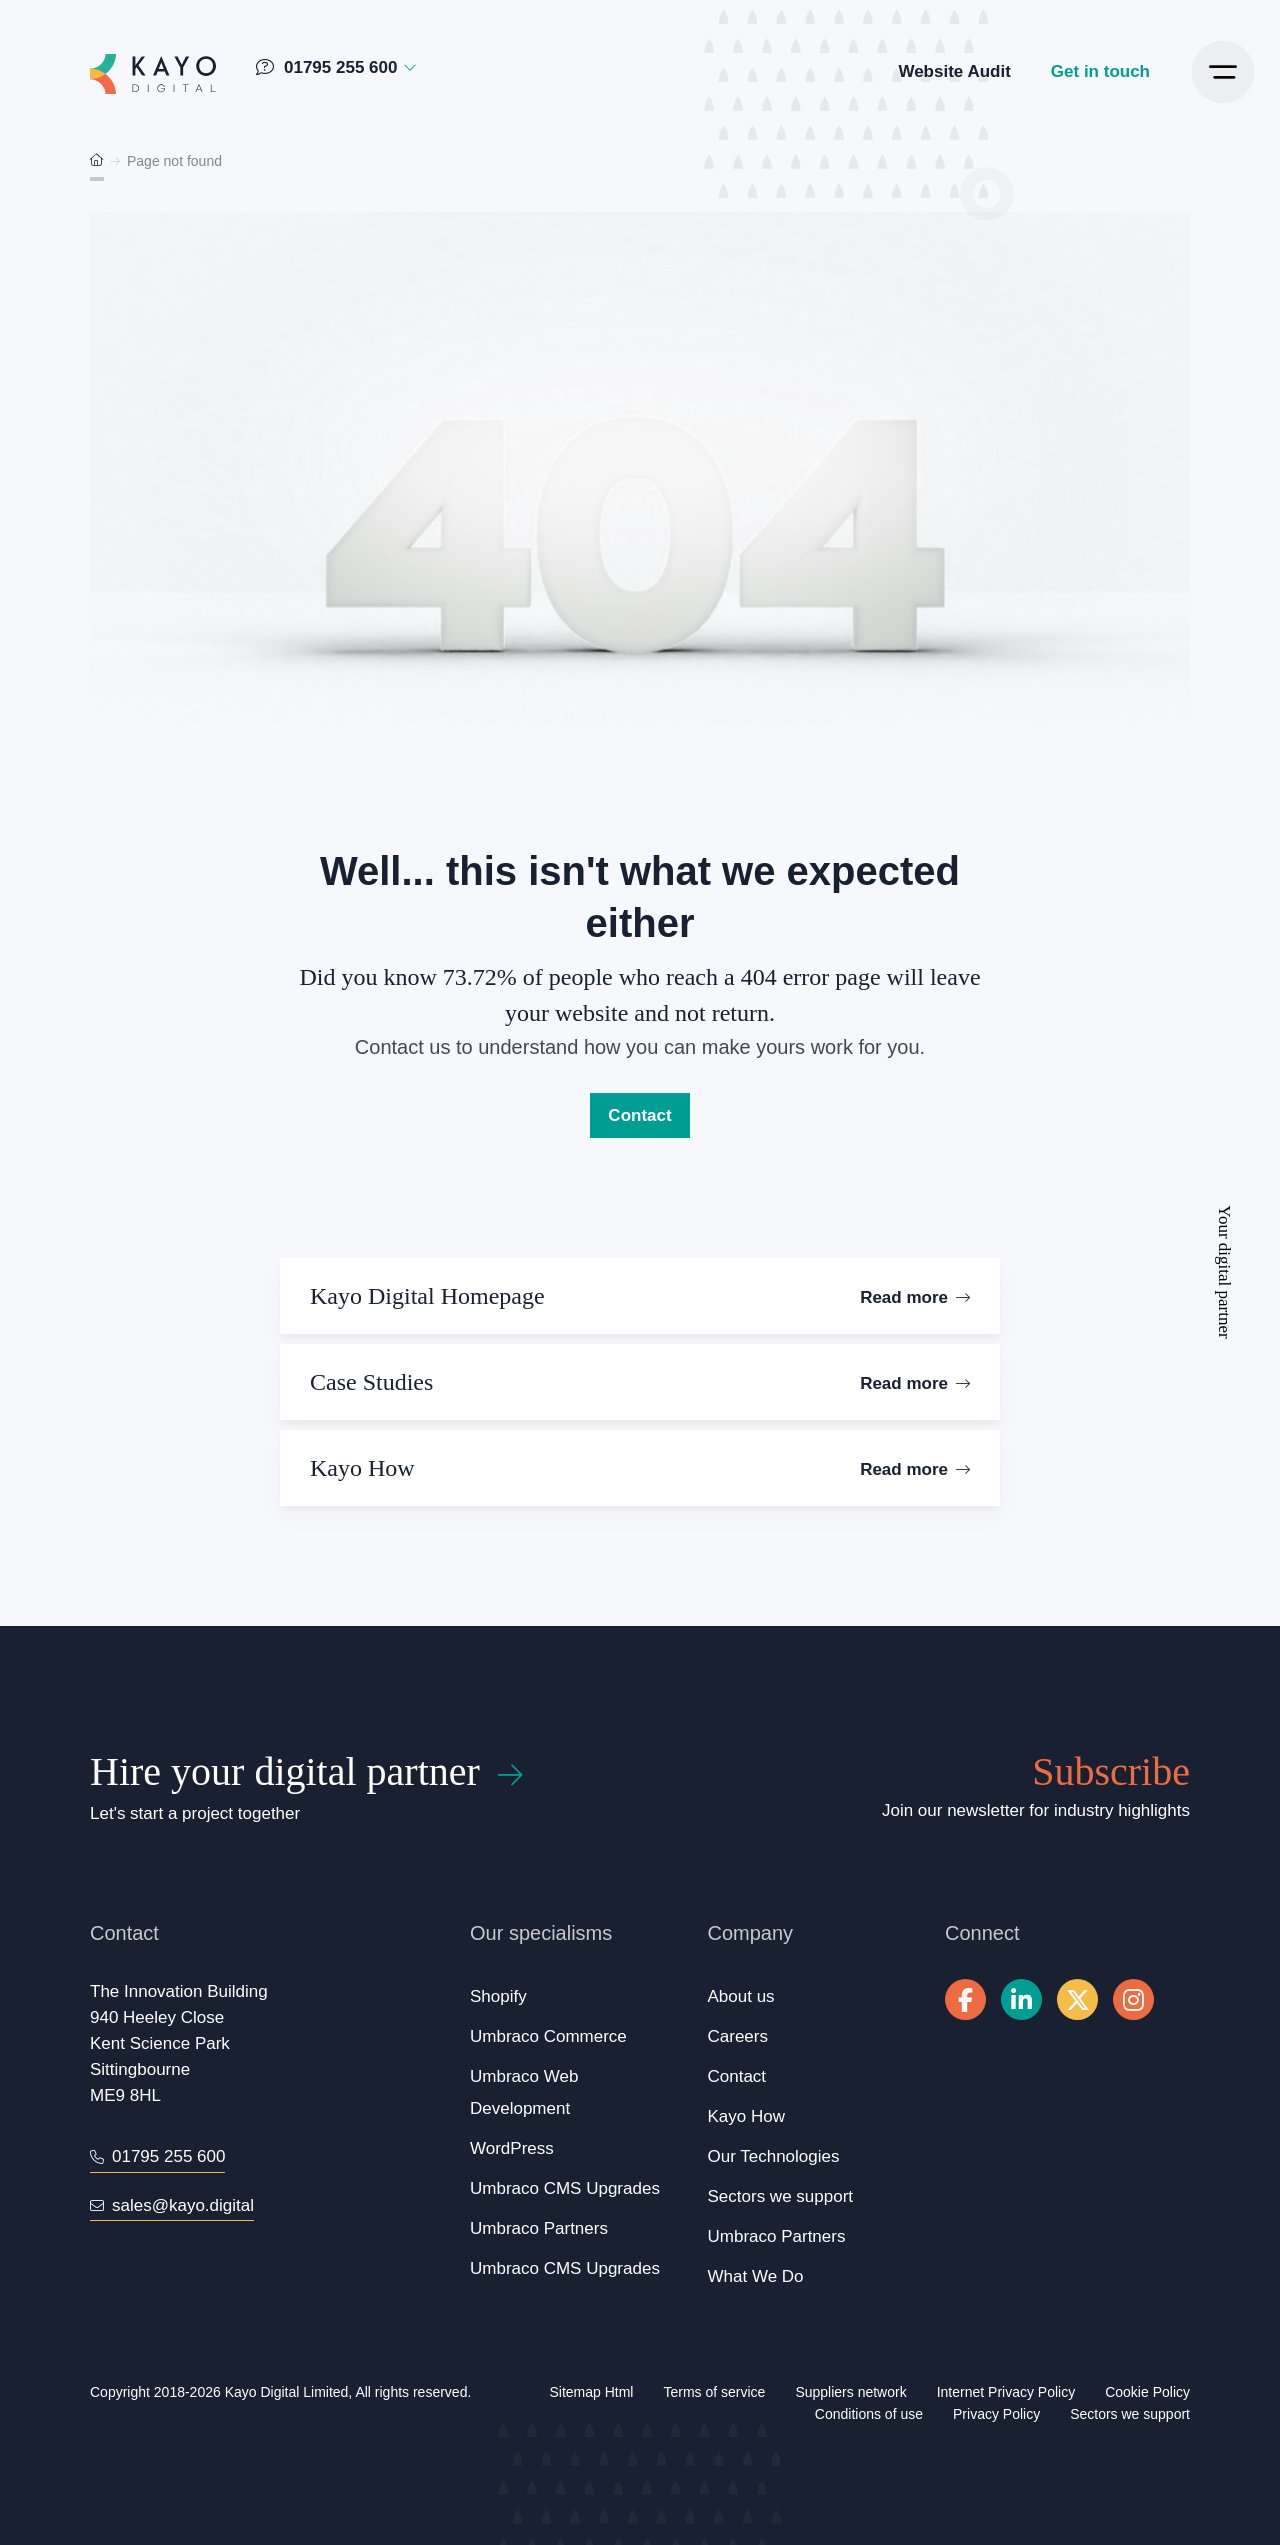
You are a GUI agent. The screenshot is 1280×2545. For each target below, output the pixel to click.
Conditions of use (869, 2414)
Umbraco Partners (539, 2228)
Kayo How (746, 2116)
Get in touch (1100, 71)
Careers (738, 2036)
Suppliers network (850, 2392)
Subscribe (1111, 1771)
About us (741, 1996)
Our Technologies (774, 2156)
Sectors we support (781, 2196)
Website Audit (954, 71)
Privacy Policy (996, 2414)
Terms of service (714, 2392)
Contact (639, 1115)
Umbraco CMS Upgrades (565, 2188)
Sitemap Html (591, 2392)
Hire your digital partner (285, 1771)
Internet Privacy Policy (1006, 2392)
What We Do (756, 2276)
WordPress (512, 2148)
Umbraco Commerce (548, 2036)
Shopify (498, 1996)
